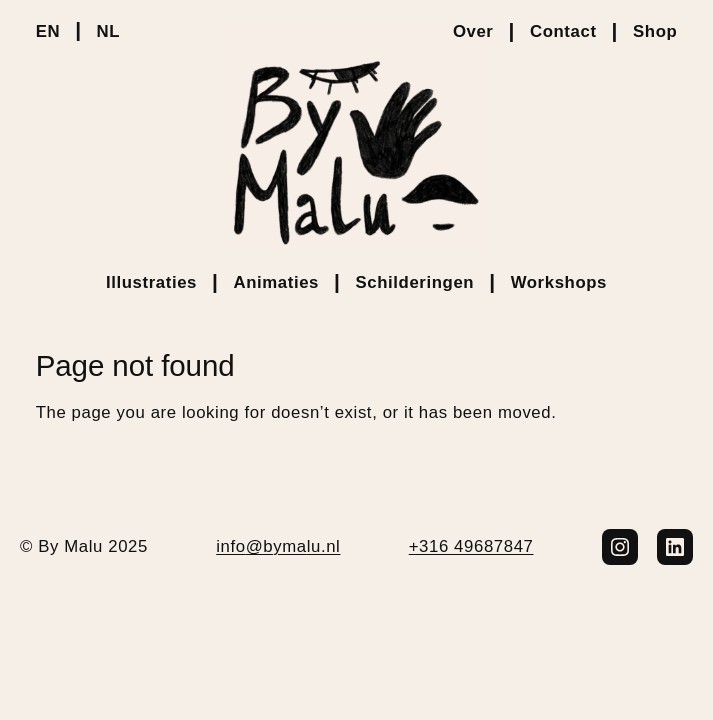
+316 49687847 (471, 546)
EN (48, 31)
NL (109, 31)
